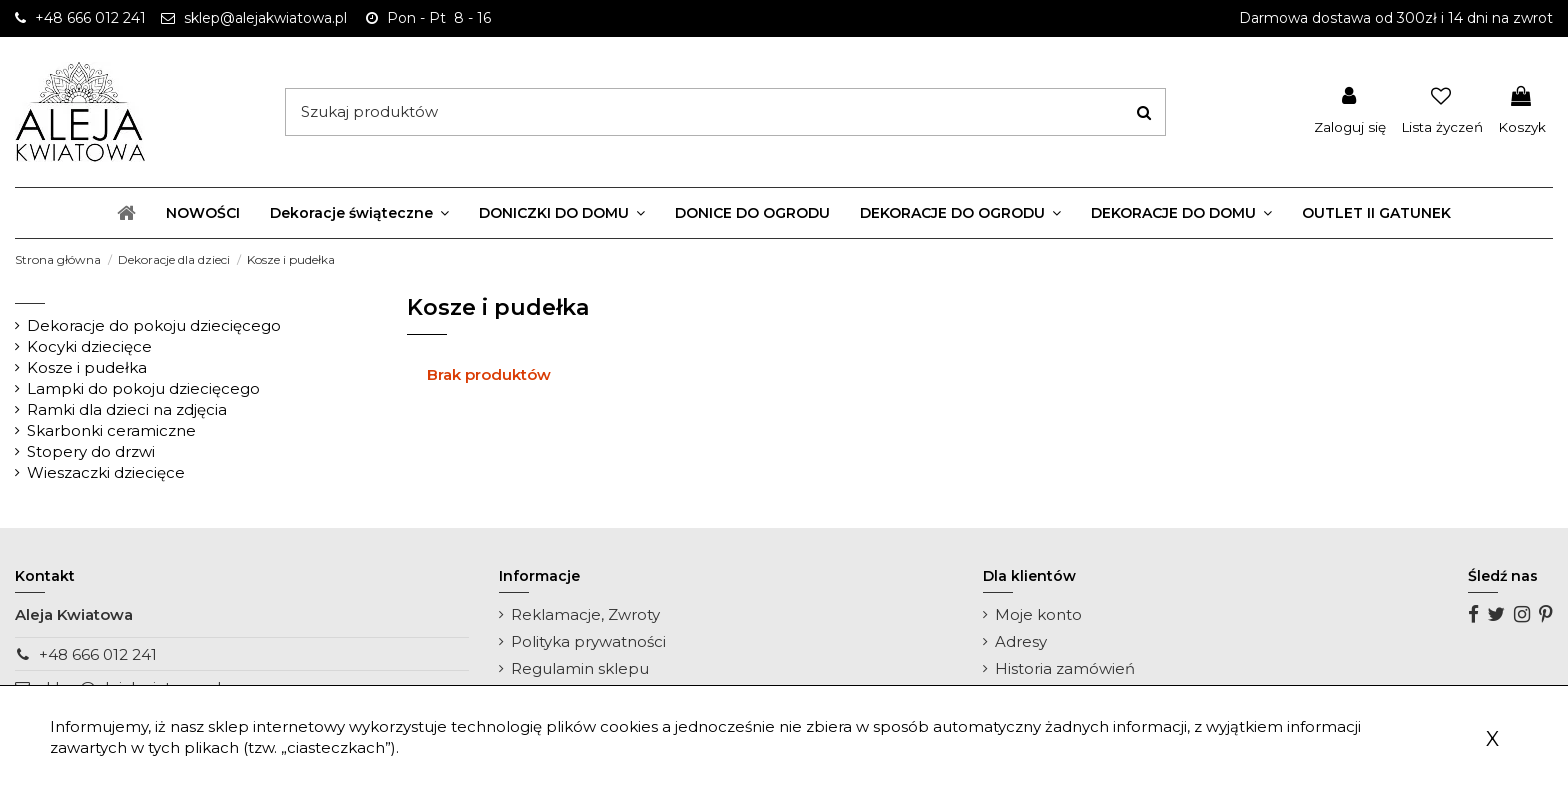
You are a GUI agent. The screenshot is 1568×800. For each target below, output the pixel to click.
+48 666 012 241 (98, 654)
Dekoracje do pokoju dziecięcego (154, 325)
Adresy (1021, 641)
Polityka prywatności (588, 641)
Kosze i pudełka (87, 367)
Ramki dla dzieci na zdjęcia (127, 409)
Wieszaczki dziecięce (106, 472)
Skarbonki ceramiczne (111, 430)
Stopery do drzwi (91, 451)
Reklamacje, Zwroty (585, 614)
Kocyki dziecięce (89, 346)
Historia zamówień (1065, 668)
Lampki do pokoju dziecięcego (143, 388)
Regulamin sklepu (580, 668)
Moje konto (1038, 614)
